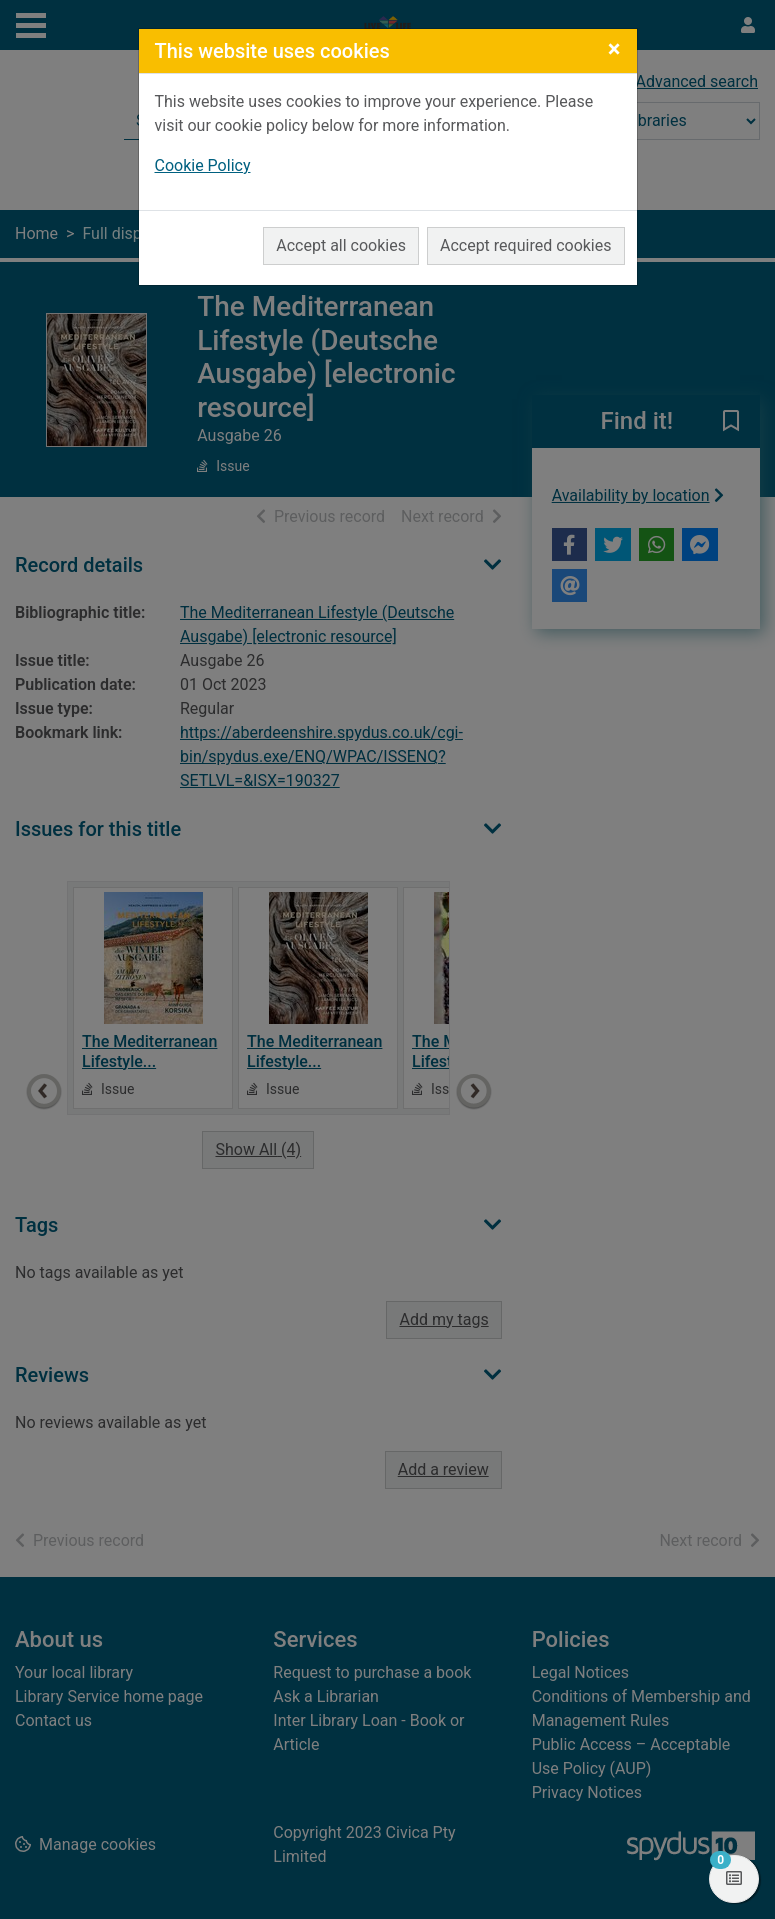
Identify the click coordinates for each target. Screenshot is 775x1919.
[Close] (614, 49)
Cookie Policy (203, 165)
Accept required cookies (526, 245)
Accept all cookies (341, 245)
